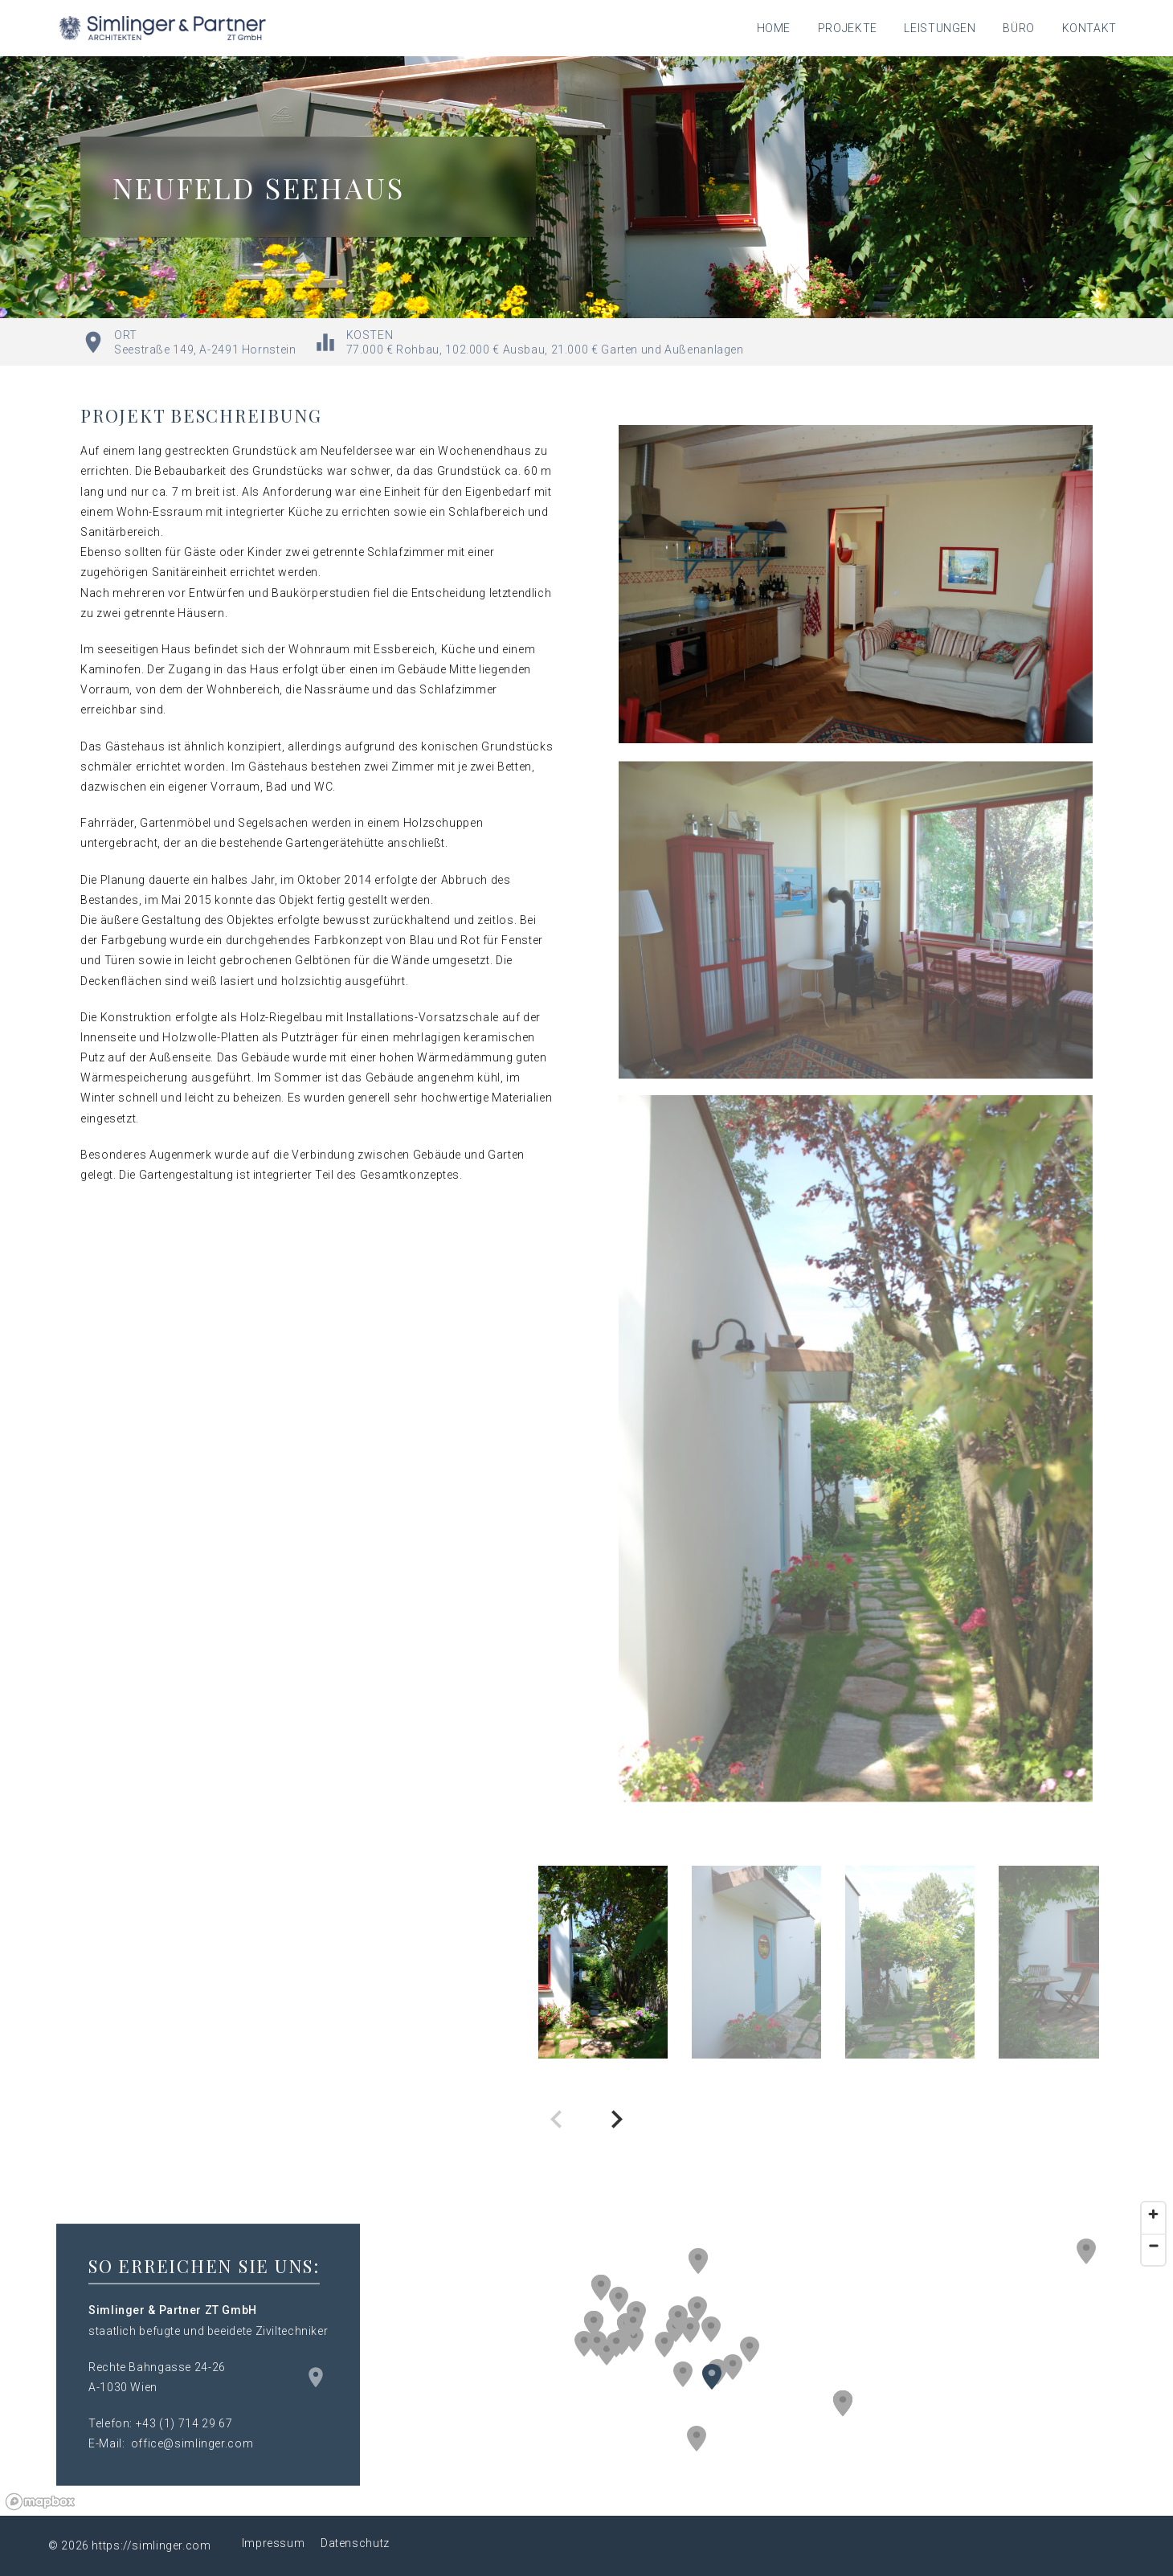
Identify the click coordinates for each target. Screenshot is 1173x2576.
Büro (1019, 28)
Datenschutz (355, 2543)
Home (774, 28)
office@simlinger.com (192, 2443)
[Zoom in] (1153, 2214)
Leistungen (939, 28)
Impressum (273, 2543)
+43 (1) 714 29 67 (184, 2423)
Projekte (847, 28)
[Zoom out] (1153, 2245)
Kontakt (1089, 28)
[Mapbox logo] (40, 2501)
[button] (697, 2309)
